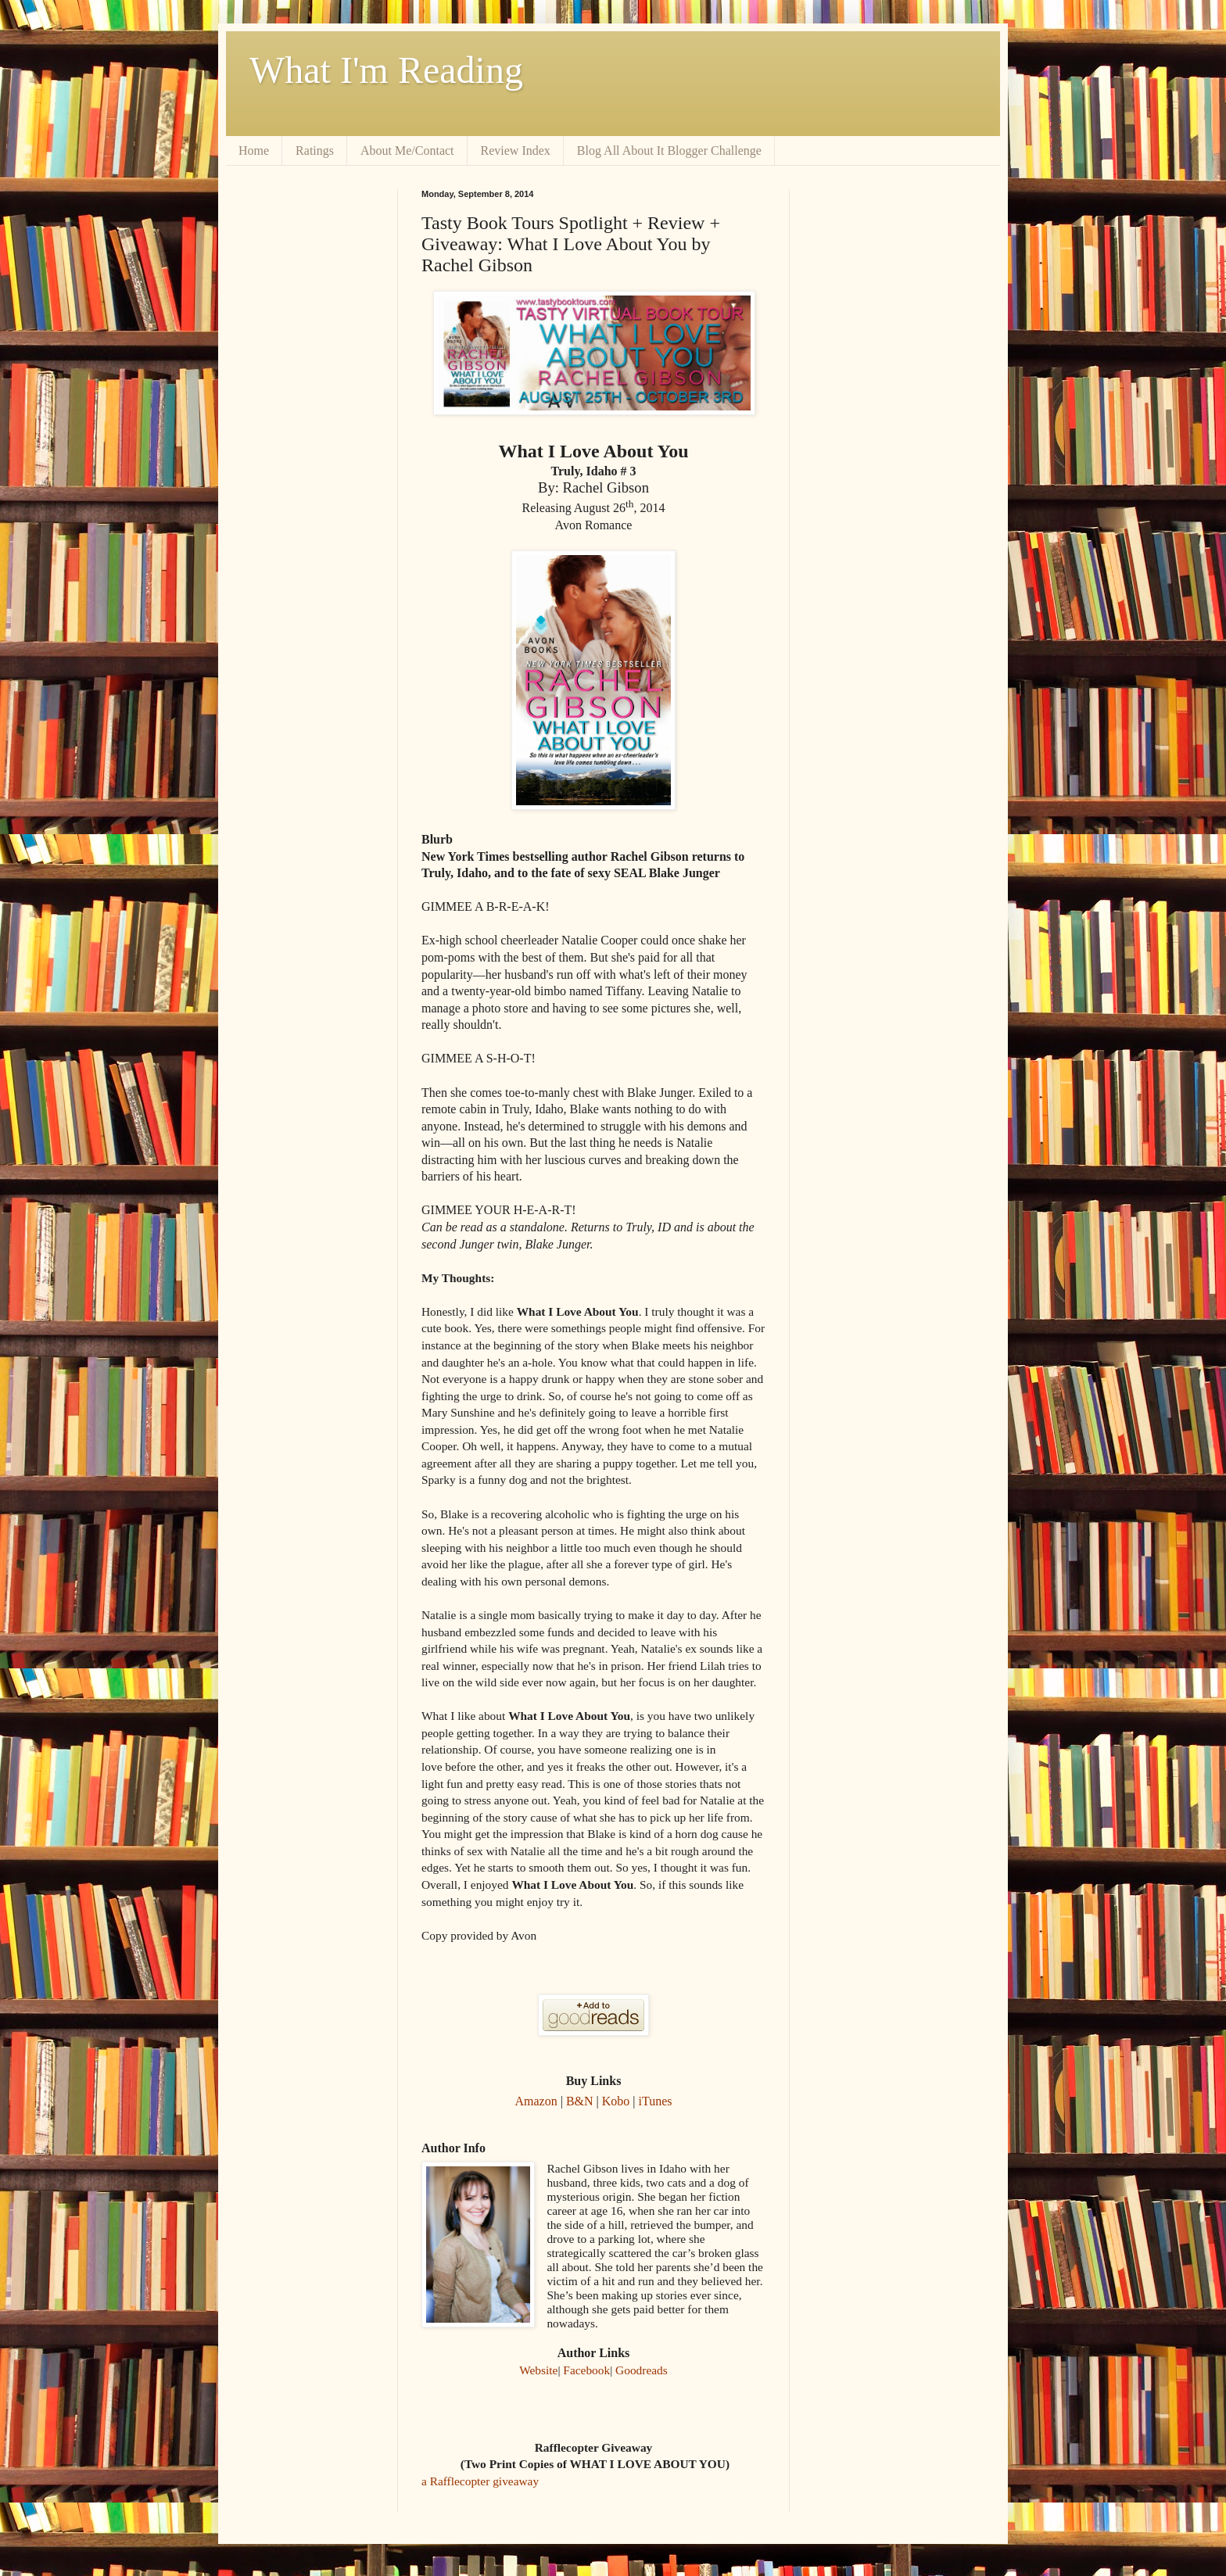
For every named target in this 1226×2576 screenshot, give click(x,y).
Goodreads (641, 2370)
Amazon (535, 2101)
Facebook (586, 2370)
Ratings (315, 150)
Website (538, 2370)
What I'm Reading (386, 70)
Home (253, 150)
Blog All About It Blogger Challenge (669, 150)
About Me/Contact (407, 150)
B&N (579, 2101)
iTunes (655, 2101)
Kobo (616, 2101)
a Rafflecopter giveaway (480, 2481)
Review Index (515, 150)
